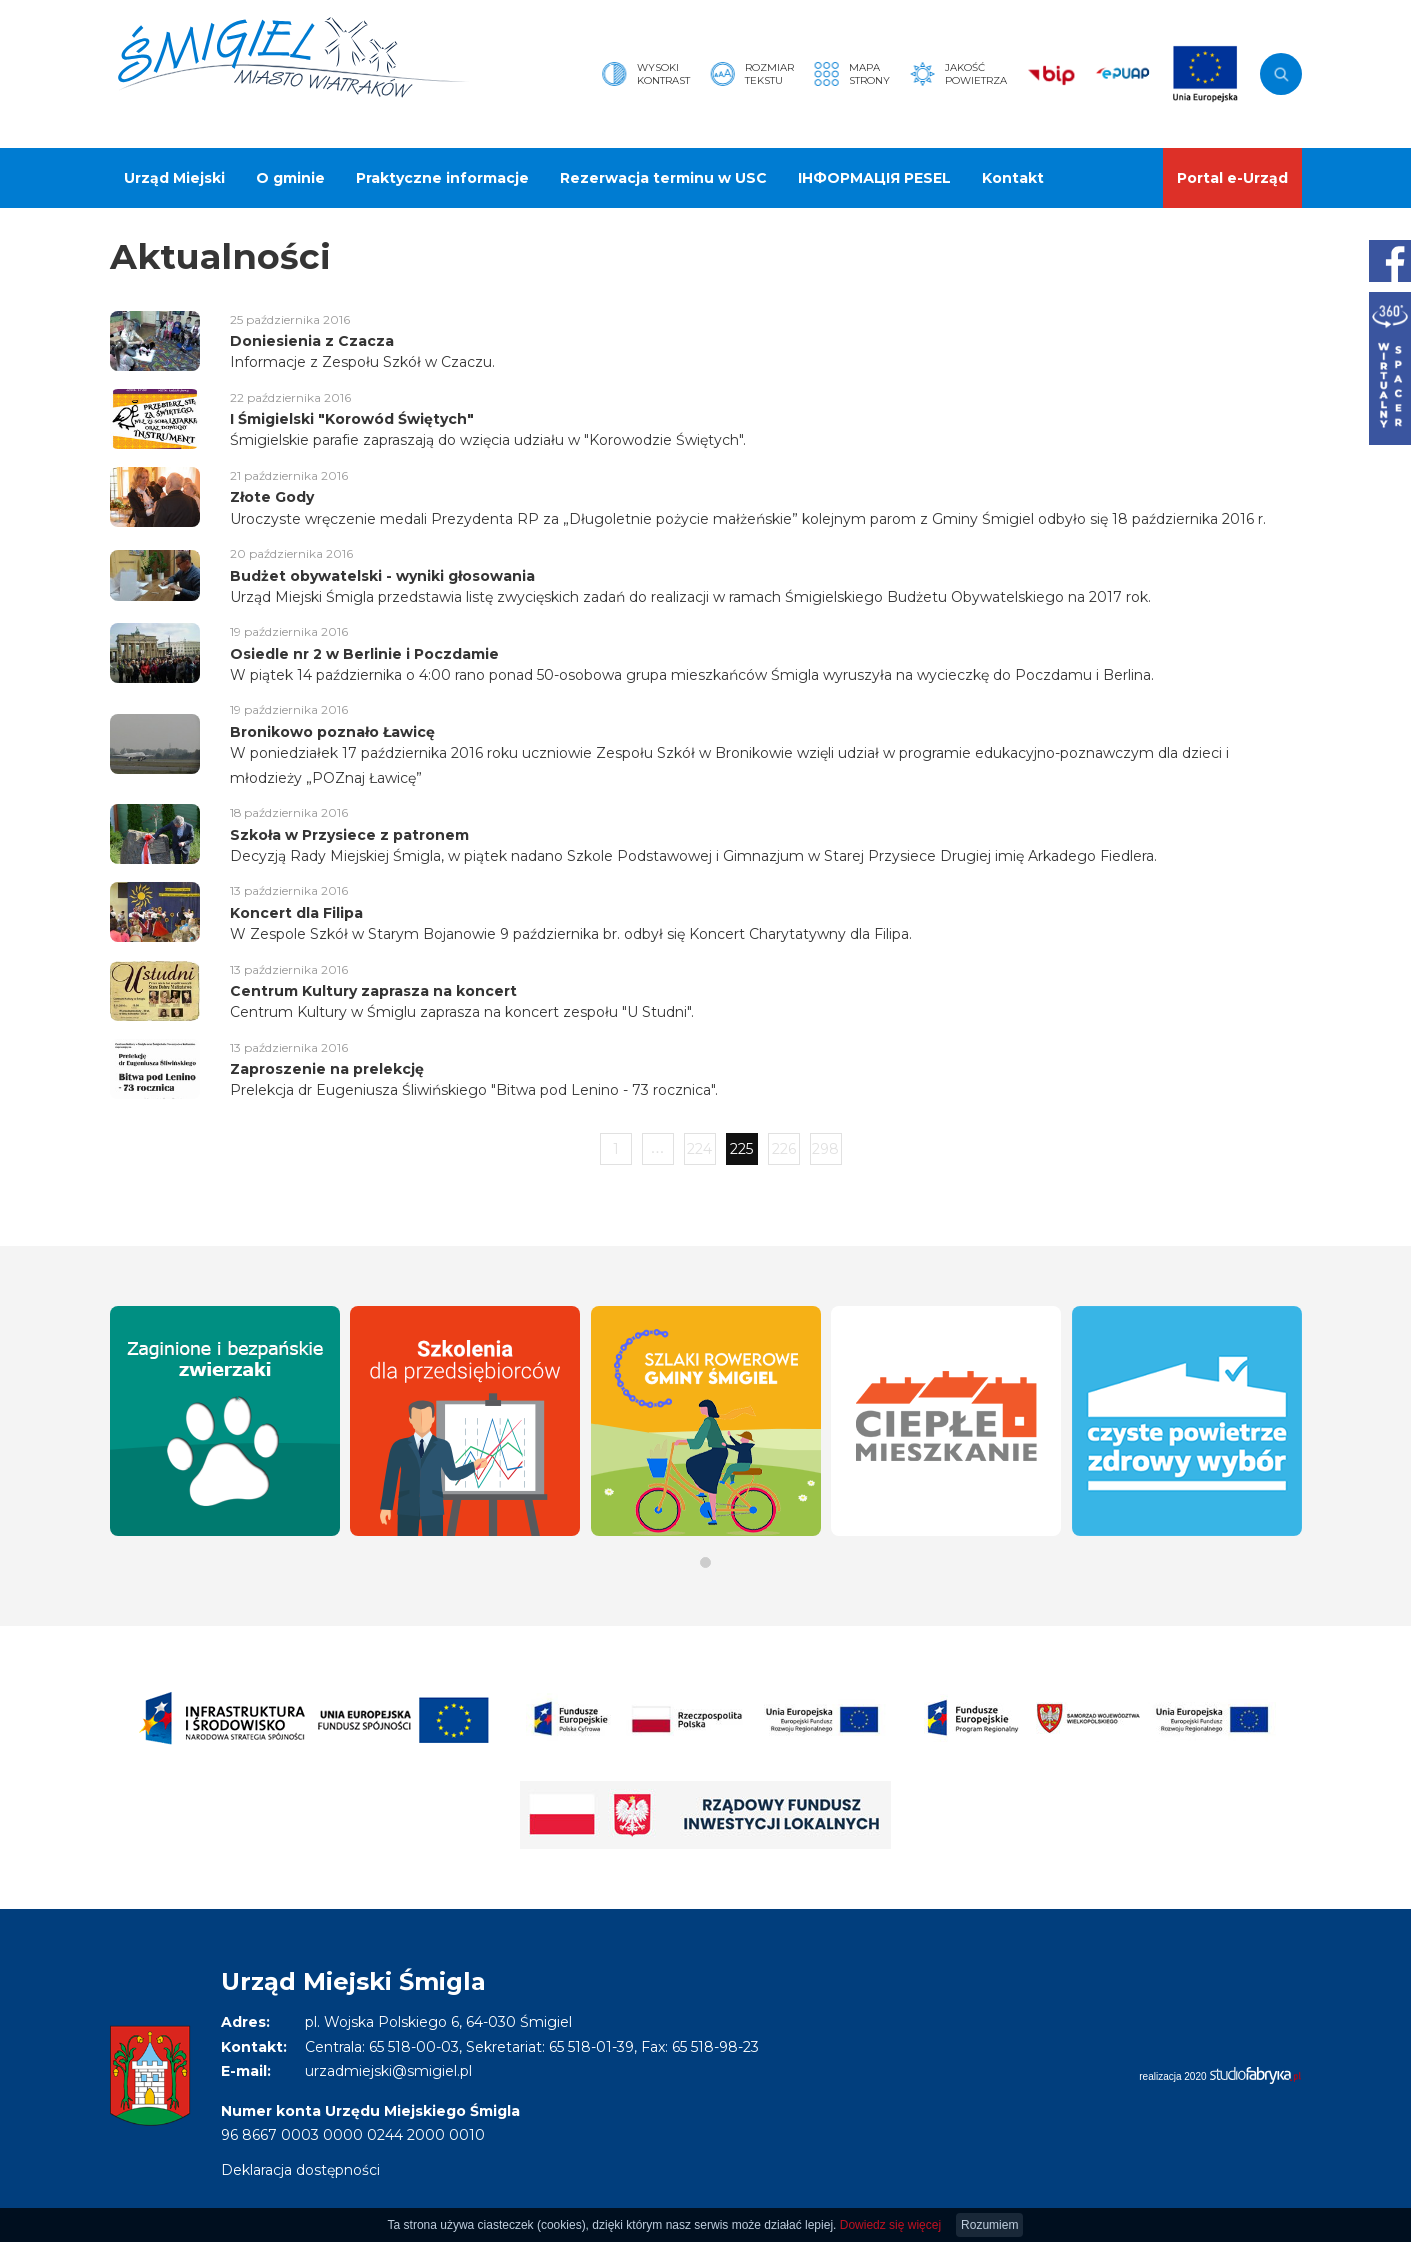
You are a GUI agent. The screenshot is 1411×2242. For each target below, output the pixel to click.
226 (784, 1149)
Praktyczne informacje (442, 178)
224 (699, 1149)
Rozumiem (989, 2225)
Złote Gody (272, 497)
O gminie (290, 178)
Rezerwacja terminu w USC (663, 178)
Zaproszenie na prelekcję (327, 1069)
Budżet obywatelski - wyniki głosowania (382, 576)
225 (741, 1149)
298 (825, 1149)
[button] (705, 1562)
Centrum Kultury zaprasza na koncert (373, 991)
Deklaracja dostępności (300, 2170)
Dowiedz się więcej (890, 2225)
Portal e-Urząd (1232, 178)
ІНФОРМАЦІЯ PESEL (874, 178)
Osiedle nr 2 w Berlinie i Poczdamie (364, 654)
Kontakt (1013, 178)
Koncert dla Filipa (296, 913)
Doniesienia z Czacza (312, 341)
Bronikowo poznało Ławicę (332, 732)
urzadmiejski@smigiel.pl (388, 2071)
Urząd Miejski (174, 178)
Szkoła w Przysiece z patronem (349, 835)
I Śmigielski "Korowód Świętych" (352, 419)
